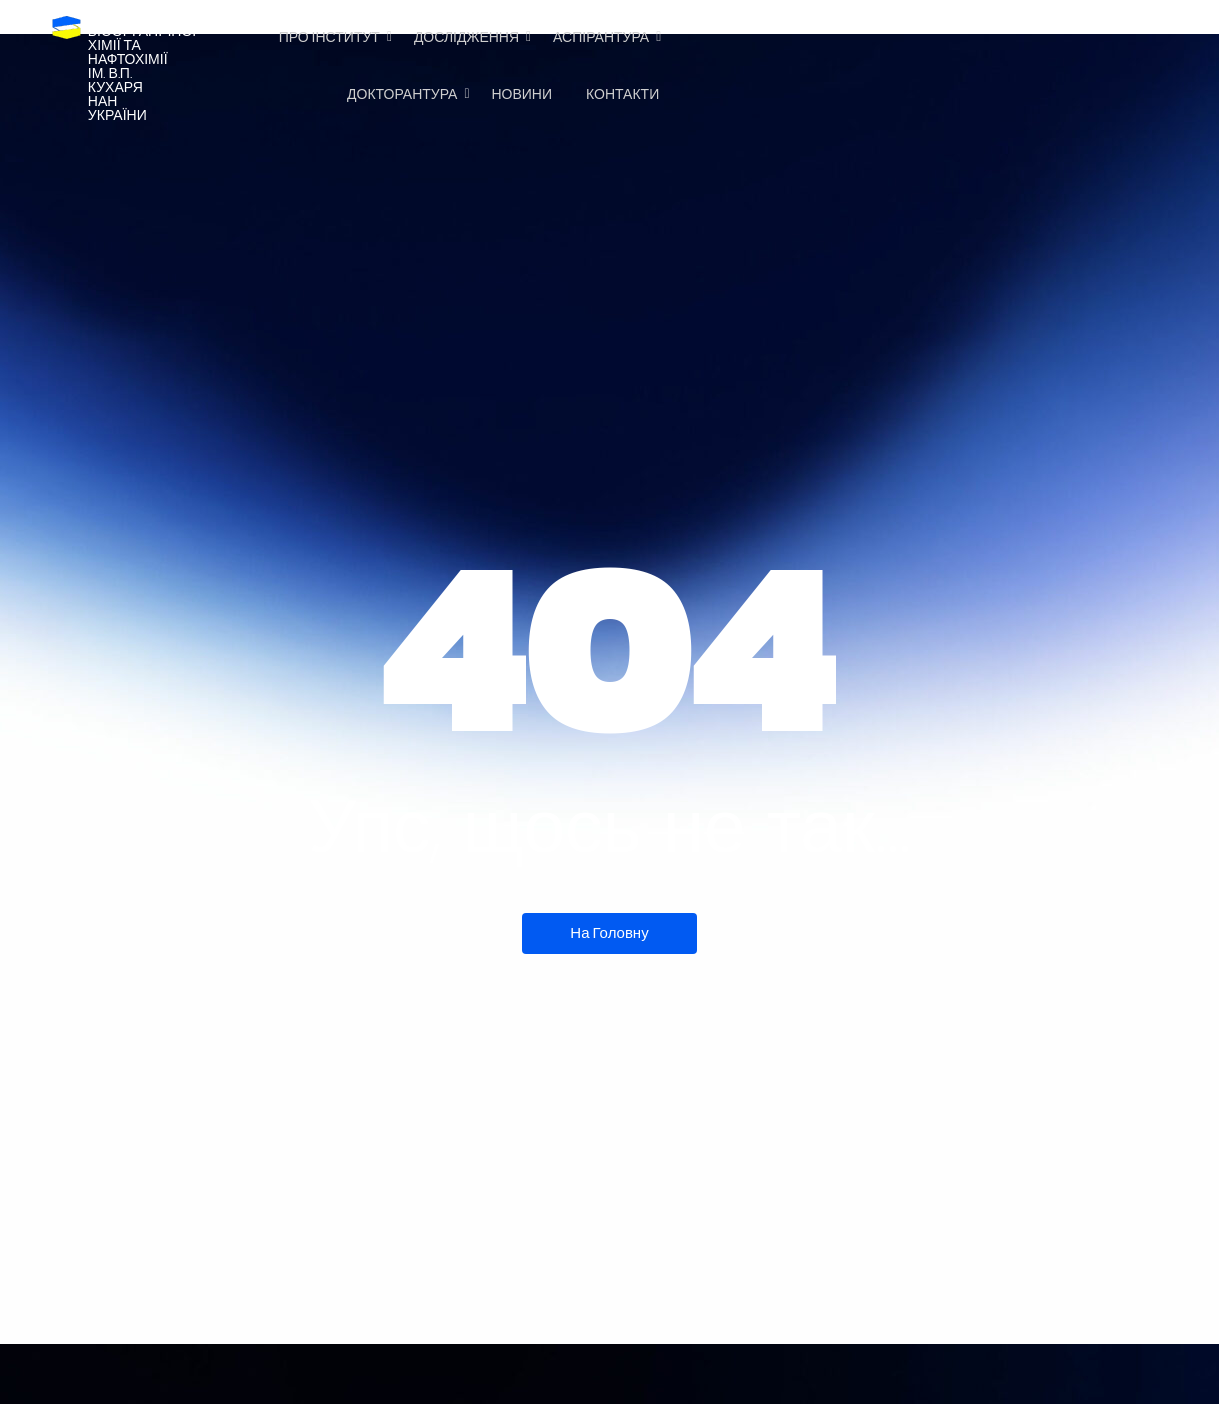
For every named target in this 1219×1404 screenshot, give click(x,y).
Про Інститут (333, 37)
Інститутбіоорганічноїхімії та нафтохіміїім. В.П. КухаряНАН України (142, 66)
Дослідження (470, 37)
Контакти (622, 94)
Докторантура (405, 94)
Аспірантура (604, 37)
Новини (521, 94)
